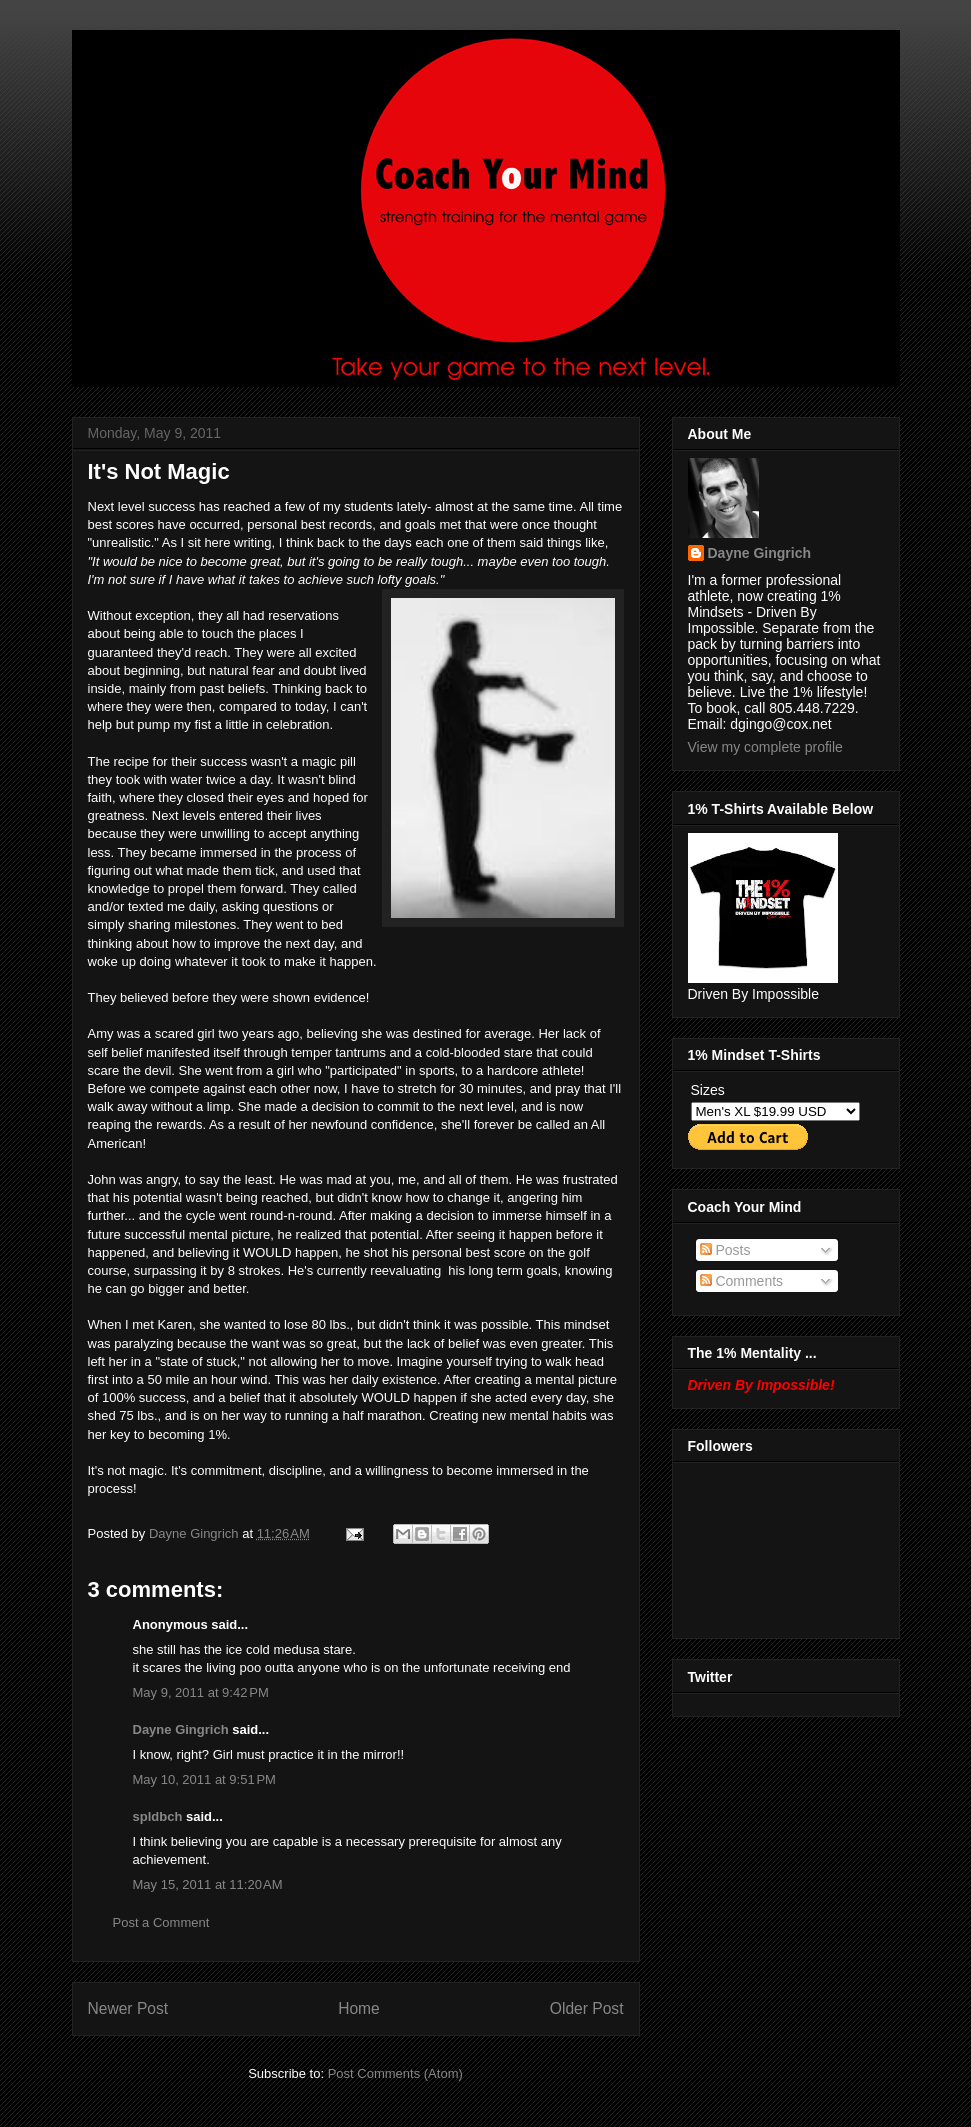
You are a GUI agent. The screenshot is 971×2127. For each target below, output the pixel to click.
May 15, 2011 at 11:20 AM (208, 1884)
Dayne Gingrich (195, 1533)
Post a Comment (161, 1922)
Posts (725, 1250)
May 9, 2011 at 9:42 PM (201, 1692)
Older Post (587, 2008)
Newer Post (128, 2008)
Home (359, 2008)
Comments (742, 1281)
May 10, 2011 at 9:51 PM (204, 1779)
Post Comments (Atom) (395, 2073)
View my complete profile (765, 747)
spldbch (158, 1816)
